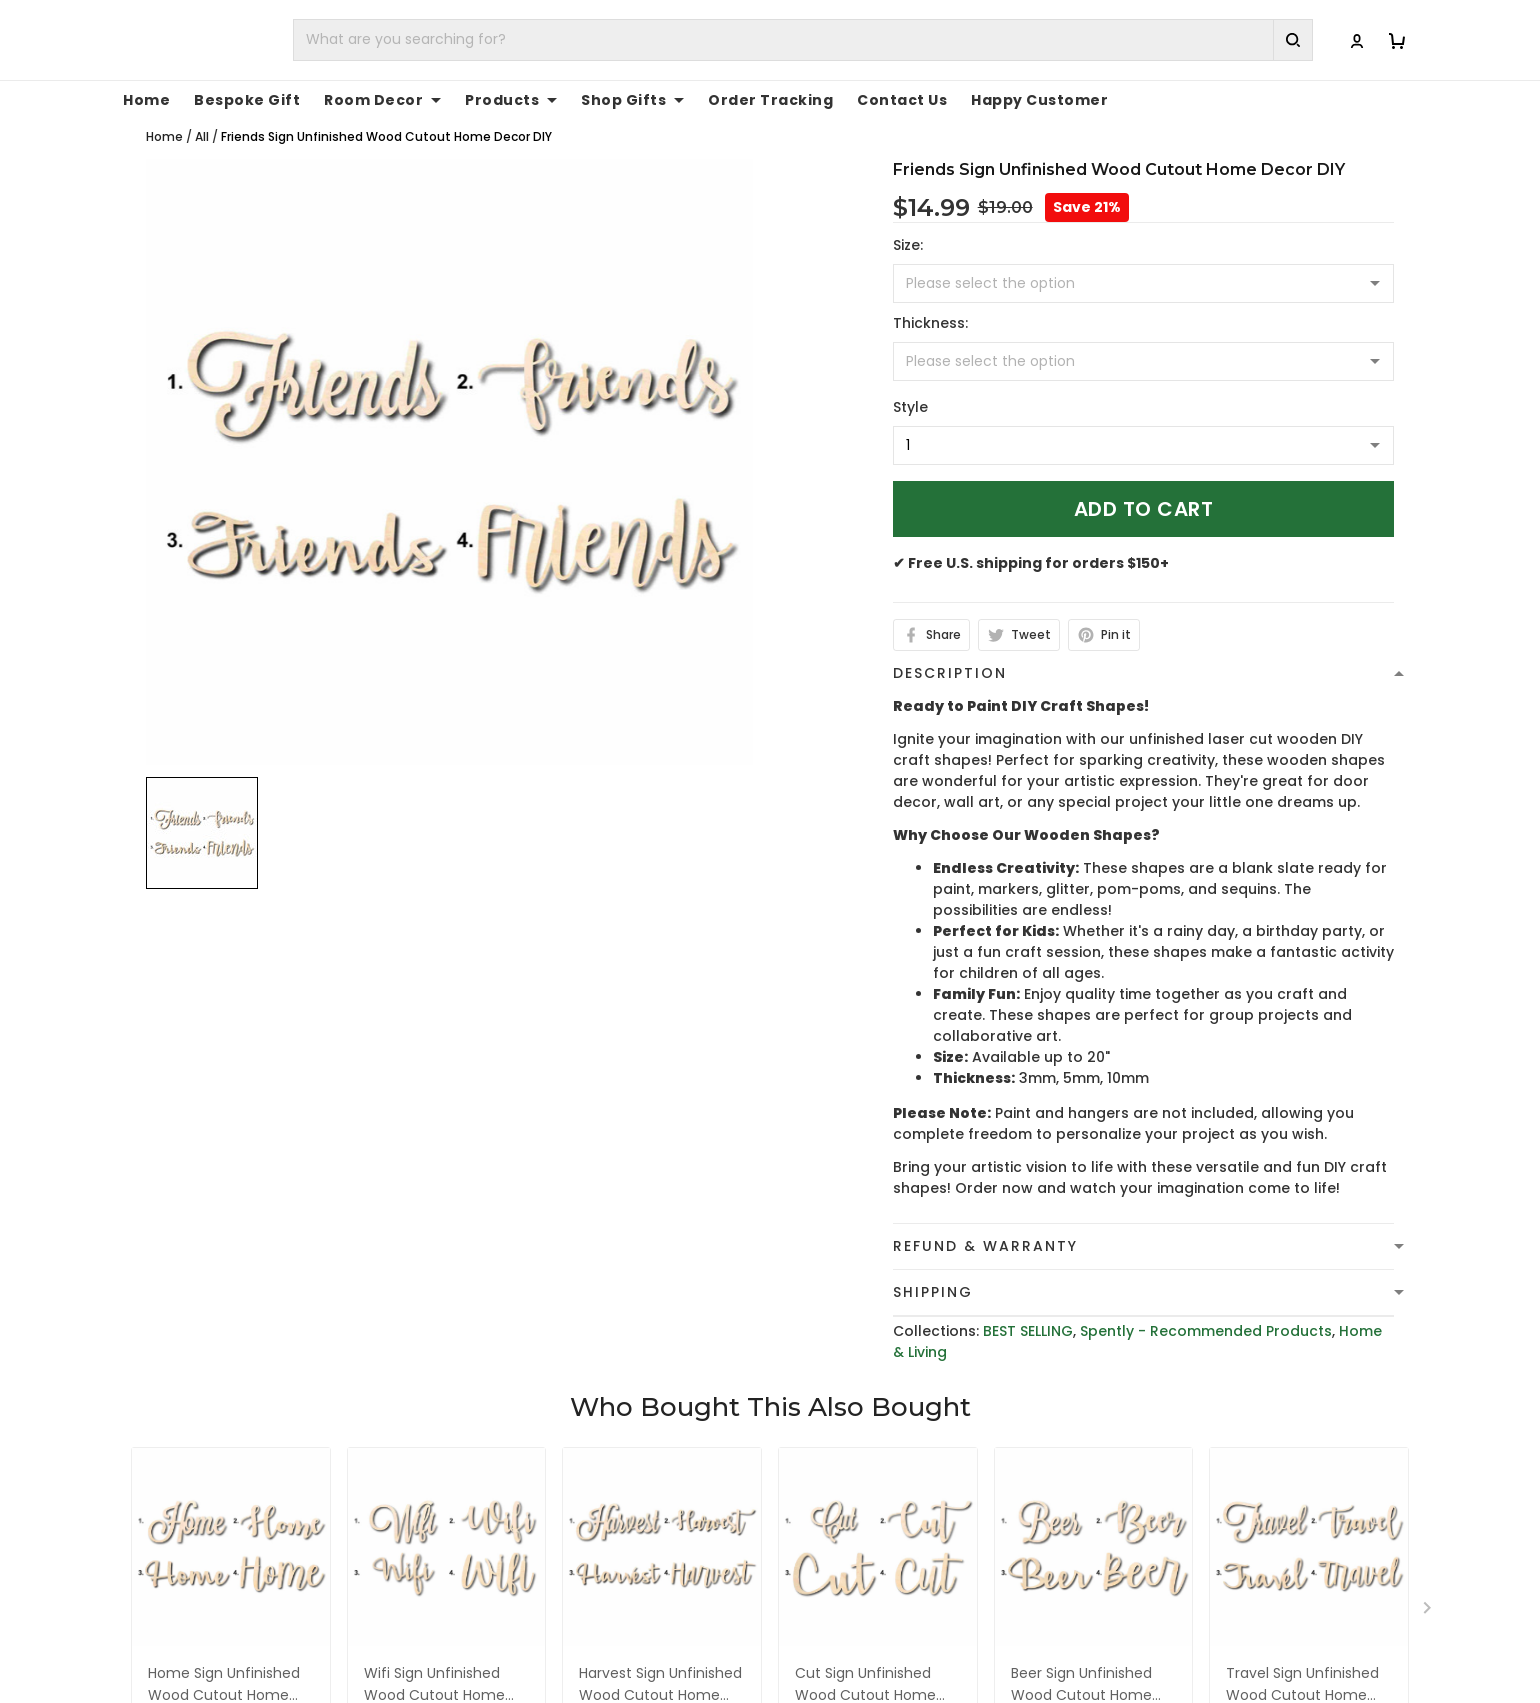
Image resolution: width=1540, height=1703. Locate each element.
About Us (1151, 1579)
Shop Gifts (632, 100)
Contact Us (902, 100)
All (202, 136)
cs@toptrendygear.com (563, 1642)
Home (146, 100)
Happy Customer (1039, 100)
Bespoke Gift (247, 100)
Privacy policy (836, 1579)
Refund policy (836, 1672)
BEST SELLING (1028, 1331)
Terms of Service (847, 1610)
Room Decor (382, 100)
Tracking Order (1173, 1672)
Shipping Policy (840, 1641)
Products (511, 100)
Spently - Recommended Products (1206, 1331)
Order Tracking (770, 100)
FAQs (1136, 1641)
